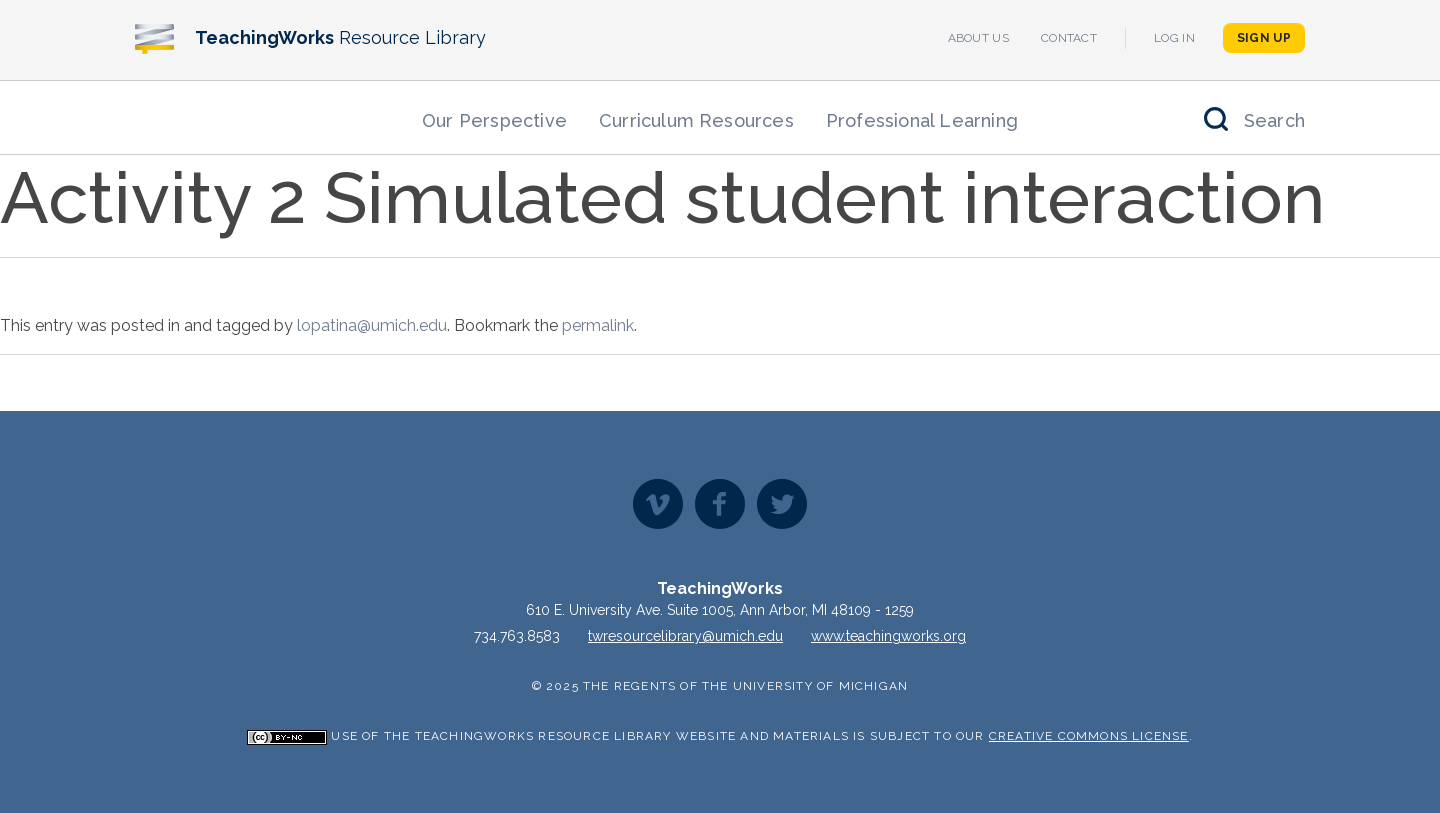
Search (1274, 120)
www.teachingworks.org (888, 636)
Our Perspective (494, 120)
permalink (598, 325)
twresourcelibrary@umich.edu (685, 636)
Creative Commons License (1089, 736)
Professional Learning (922, 120)
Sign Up (1264, 38)
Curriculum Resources (696, 120)
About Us (978, 38)
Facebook (720, 504)
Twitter (782, 504)
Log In (1174, 38)
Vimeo (658, 504)
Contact (1069, 38)
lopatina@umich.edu (372, 325)
